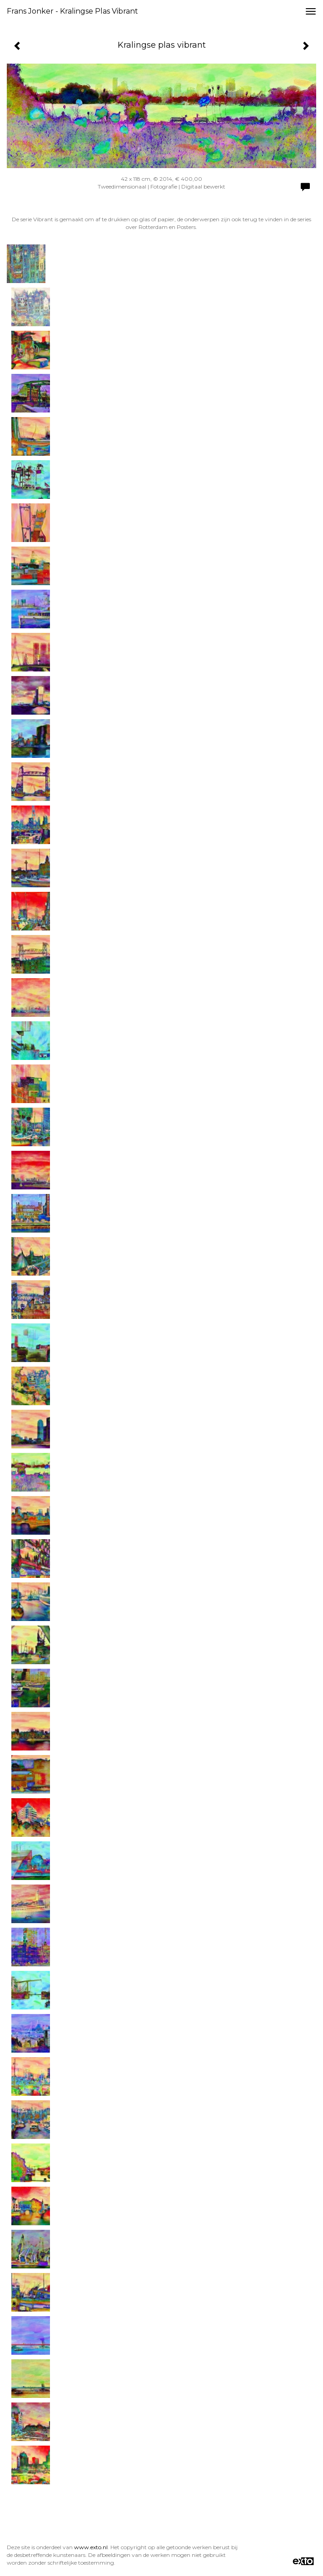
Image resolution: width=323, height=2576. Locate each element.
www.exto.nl (91, 2547)
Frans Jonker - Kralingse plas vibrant (72, 11)
